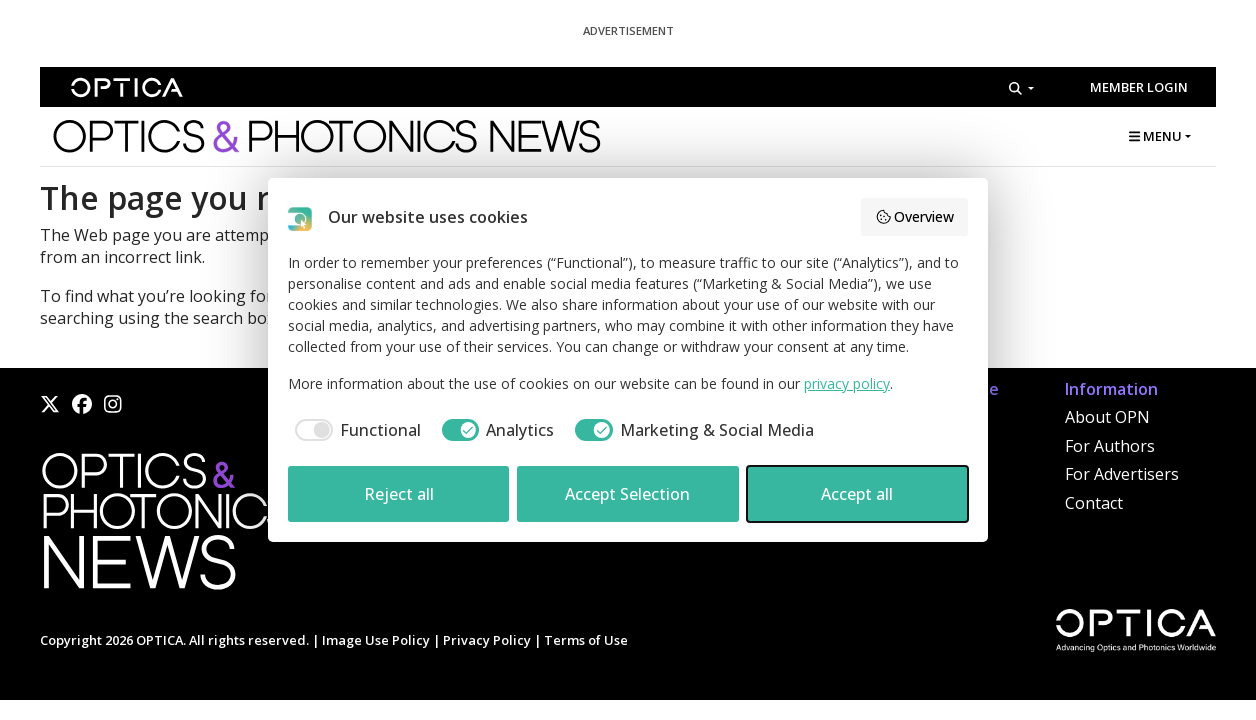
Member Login (1139, 87)
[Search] (1021, 88)
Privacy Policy (487, 640)
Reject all (399, 494)
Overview (915, 216)
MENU (1155, 136)
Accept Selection (627, 494)
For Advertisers (1122, 474)
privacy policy (847, 383)
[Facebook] (82, 404)
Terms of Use (586, 640)
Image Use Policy (376, 640)
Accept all (857, 494)
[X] (50, 404)
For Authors (1110, 446)
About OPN (1107, 417)
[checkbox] (354, 430)
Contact (1094, 503)
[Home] (165, 527)
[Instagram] (113, 404)
